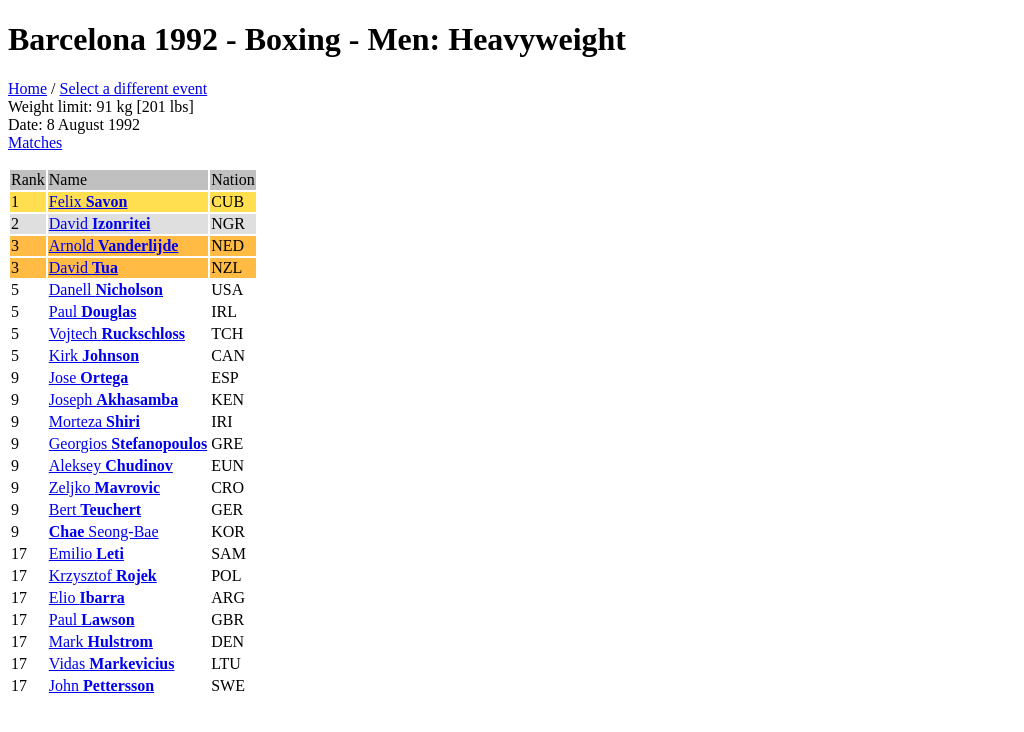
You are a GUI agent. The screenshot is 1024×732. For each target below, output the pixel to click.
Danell (106, 289)
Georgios (128, 443)
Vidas (112, 663)
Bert (95, 509)
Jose (89, 377)
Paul (93, 311)
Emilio (86, 553)
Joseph (113, 399)
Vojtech (117, 333)
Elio (87, 597)
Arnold (114, 245)
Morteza (94, 421)
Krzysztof (103, 575)
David (100, 223)
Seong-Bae (104, 531)
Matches (35, 142)
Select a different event (134, 88)
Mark (101, 641)
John (101, 685)
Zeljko (104, 487)
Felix (88, 201)
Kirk (94, 355)
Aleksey (111, 465)
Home (27, 88)
